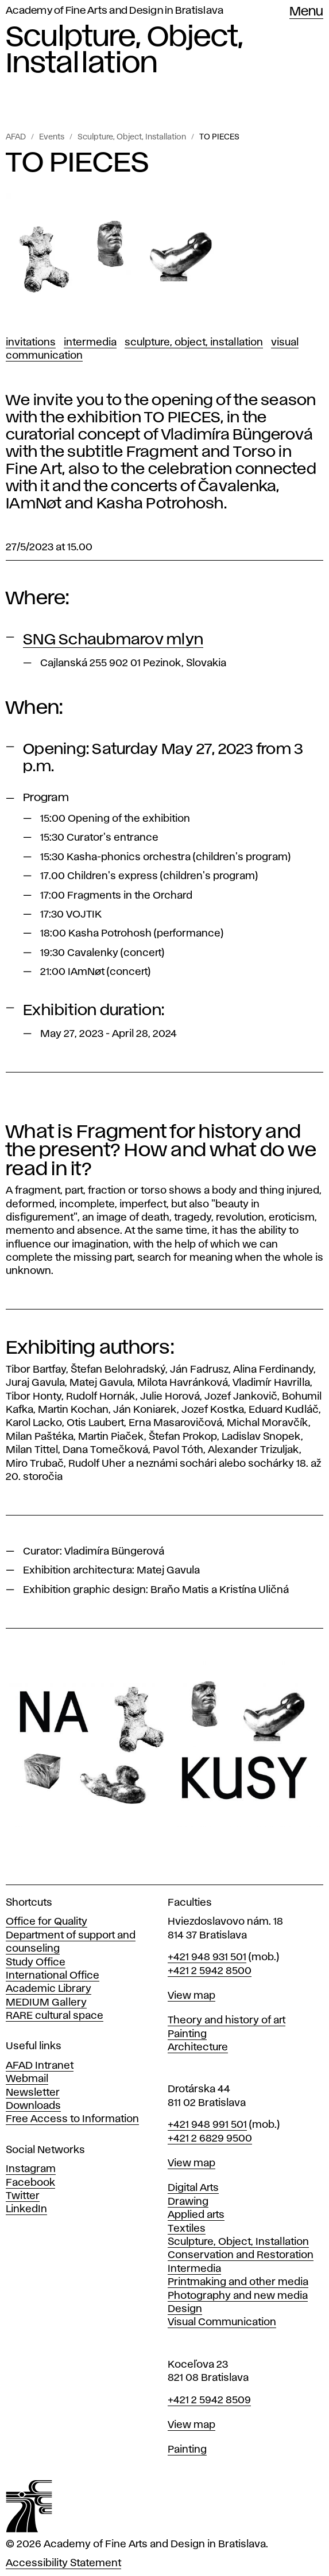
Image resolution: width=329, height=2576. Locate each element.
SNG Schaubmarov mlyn (113, 640)
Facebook (30, 2183)
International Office (52, 1975)
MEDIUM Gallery (46, 2002)
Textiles (187, 2228)
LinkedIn (26, 2209)
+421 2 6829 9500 (210, 2138)
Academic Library (48, 1989)
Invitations (31, 342)
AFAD (16, 137)
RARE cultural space (54, 2016)
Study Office (35, 1962)
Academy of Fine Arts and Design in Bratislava (114, 10)
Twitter (23, 2196)
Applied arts (196, 2215)
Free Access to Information (72, 2119)
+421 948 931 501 (207, 1957)
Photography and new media (238, 2296)
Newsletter (33, 2092)
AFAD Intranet (39, 2065)
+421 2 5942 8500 (209, 1971)
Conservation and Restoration (240, 2255)
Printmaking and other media (238, 2282)
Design (185, 2309)
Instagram (31, 2169)
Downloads (33, 2106)
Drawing (188, 2201)
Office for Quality (46, 1921)
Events (51, 137)
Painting (187, 2034)
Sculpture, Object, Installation (132, 137)
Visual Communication (222, 2322)
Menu (306, 12)
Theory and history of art (226, 2020)
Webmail (27, 2079)
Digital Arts (193, 2188)
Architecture (198, 2047)
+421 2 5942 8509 (209, 2400)
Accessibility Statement (63, 2563)
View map (191, 1995)
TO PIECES (219, 137)
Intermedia (90, 342)
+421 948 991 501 (207, 2125)
